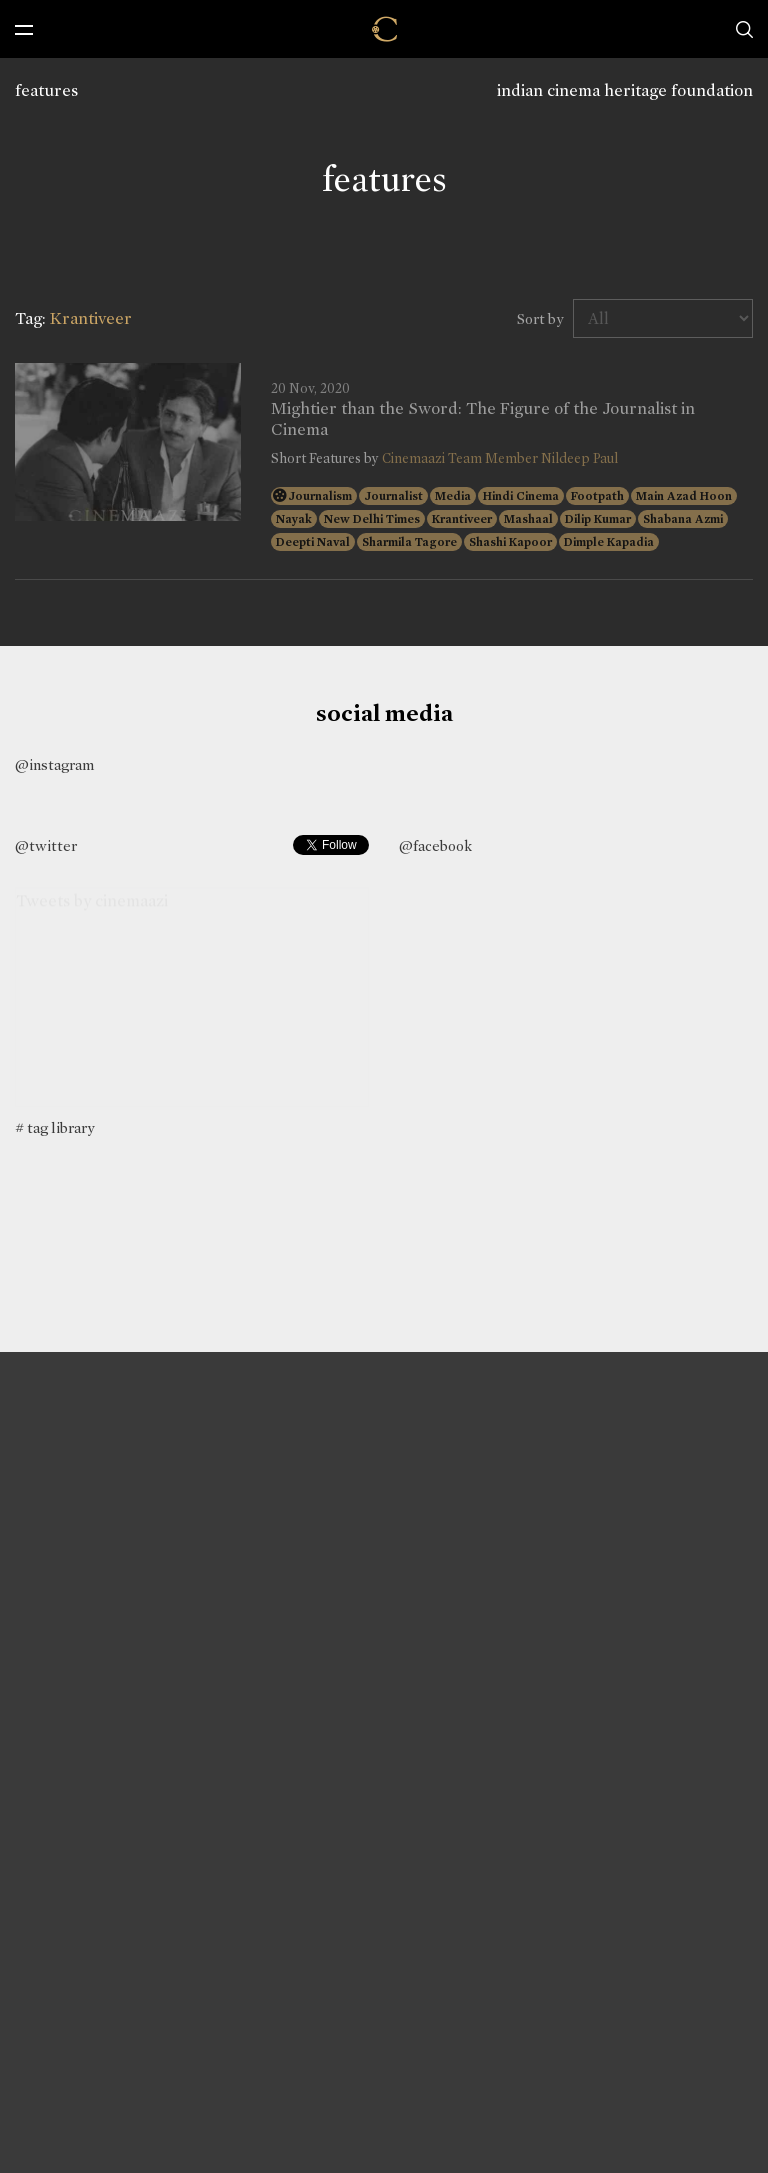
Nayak (294, 519)
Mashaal (528, 519)
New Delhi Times (372, 519)
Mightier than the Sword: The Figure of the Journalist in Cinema (483, 419)
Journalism (320, 496)
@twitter (46, 846)
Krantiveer (462, 519)
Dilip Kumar (598, 519)
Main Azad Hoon (684, 496)
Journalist (393, 496)
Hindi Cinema (521, 496)
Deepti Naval (313, 542)
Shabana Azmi (683, 519)
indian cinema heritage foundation (625, 90)
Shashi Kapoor (510, 542)
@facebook (435, 846)
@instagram (54, 765)
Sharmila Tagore (409, 542)
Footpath (597, 496)
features (46, 90)
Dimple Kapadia (609, 542)
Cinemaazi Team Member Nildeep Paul (500, 458)
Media (453, 496)
